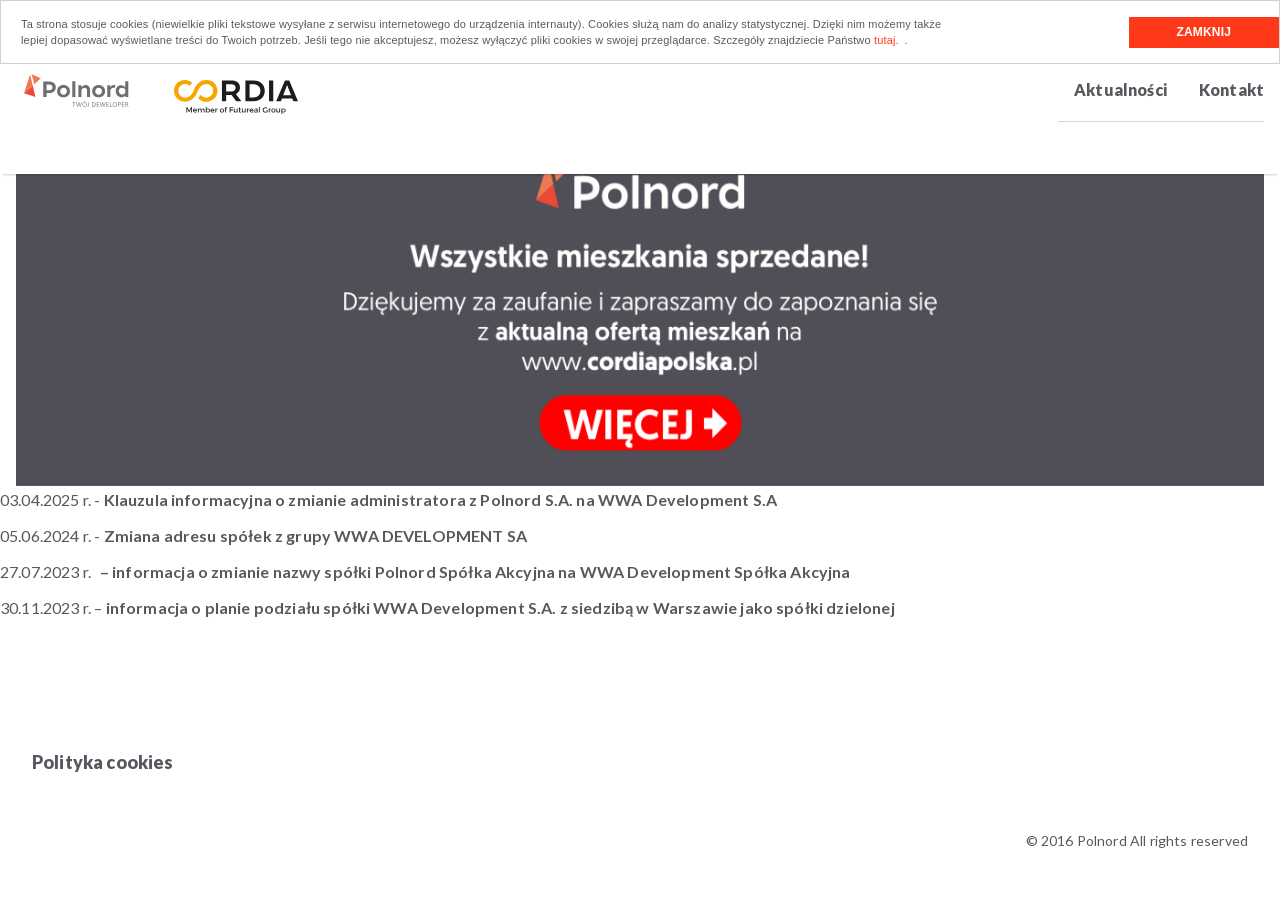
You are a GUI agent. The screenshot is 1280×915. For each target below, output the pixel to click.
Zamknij (1204, 32)
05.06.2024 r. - (265, 535)
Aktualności (1120, 89)
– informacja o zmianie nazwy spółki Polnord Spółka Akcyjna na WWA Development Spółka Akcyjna (475, 571)
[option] (640, 295)
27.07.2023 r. (45, 571)
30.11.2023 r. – (447, 607)
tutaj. (886, 40)
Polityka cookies (103, 762)
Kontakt (1231, 89)
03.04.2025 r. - (388, 499)
